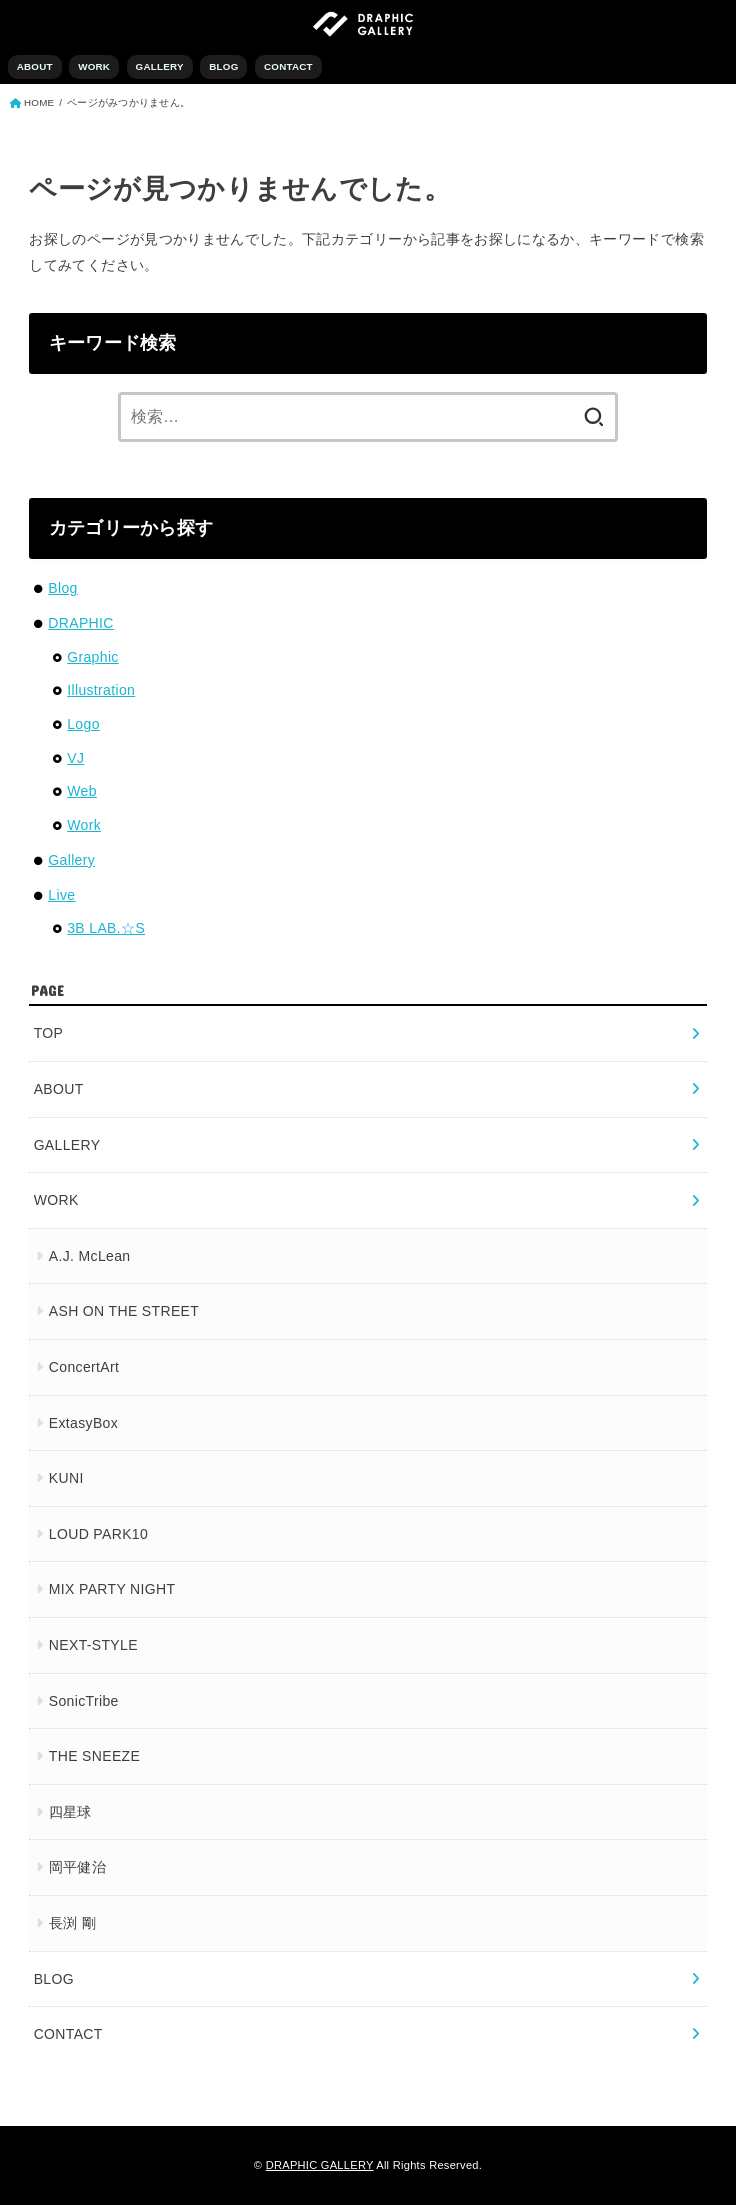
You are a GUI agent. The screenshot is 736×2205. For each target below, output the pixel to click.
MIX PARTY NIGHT (112, 1589)
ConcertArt (84, 1367)
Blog (62, 588)
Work (84, 825)
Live (61, 895)
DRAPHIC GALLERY (320, 2165)
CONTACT (288, 66)
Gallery (71, 860)
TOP (49, 1033)
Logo (83, 724)
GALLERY (160, 66)
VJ (75, 758)
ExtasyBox (83, 1423)
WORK (94, 66)
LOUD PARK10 (98, 1534)
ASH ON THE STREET (124, 1311)
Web (82, 791)
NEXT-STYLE (93, 1645)
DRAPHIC (80, 623)
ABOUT (35, 66)
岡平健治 (77, 1867)
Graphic (92, 657)
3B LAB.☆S (106, 928)
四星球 (70, 1812)
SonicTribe (84, 1701)
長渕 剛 (72, 1923)
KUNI (66, 1478)
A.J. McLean (90, 1256)
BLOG (223, 66)
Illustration (101, 690)
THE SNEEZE (94, 1756)
